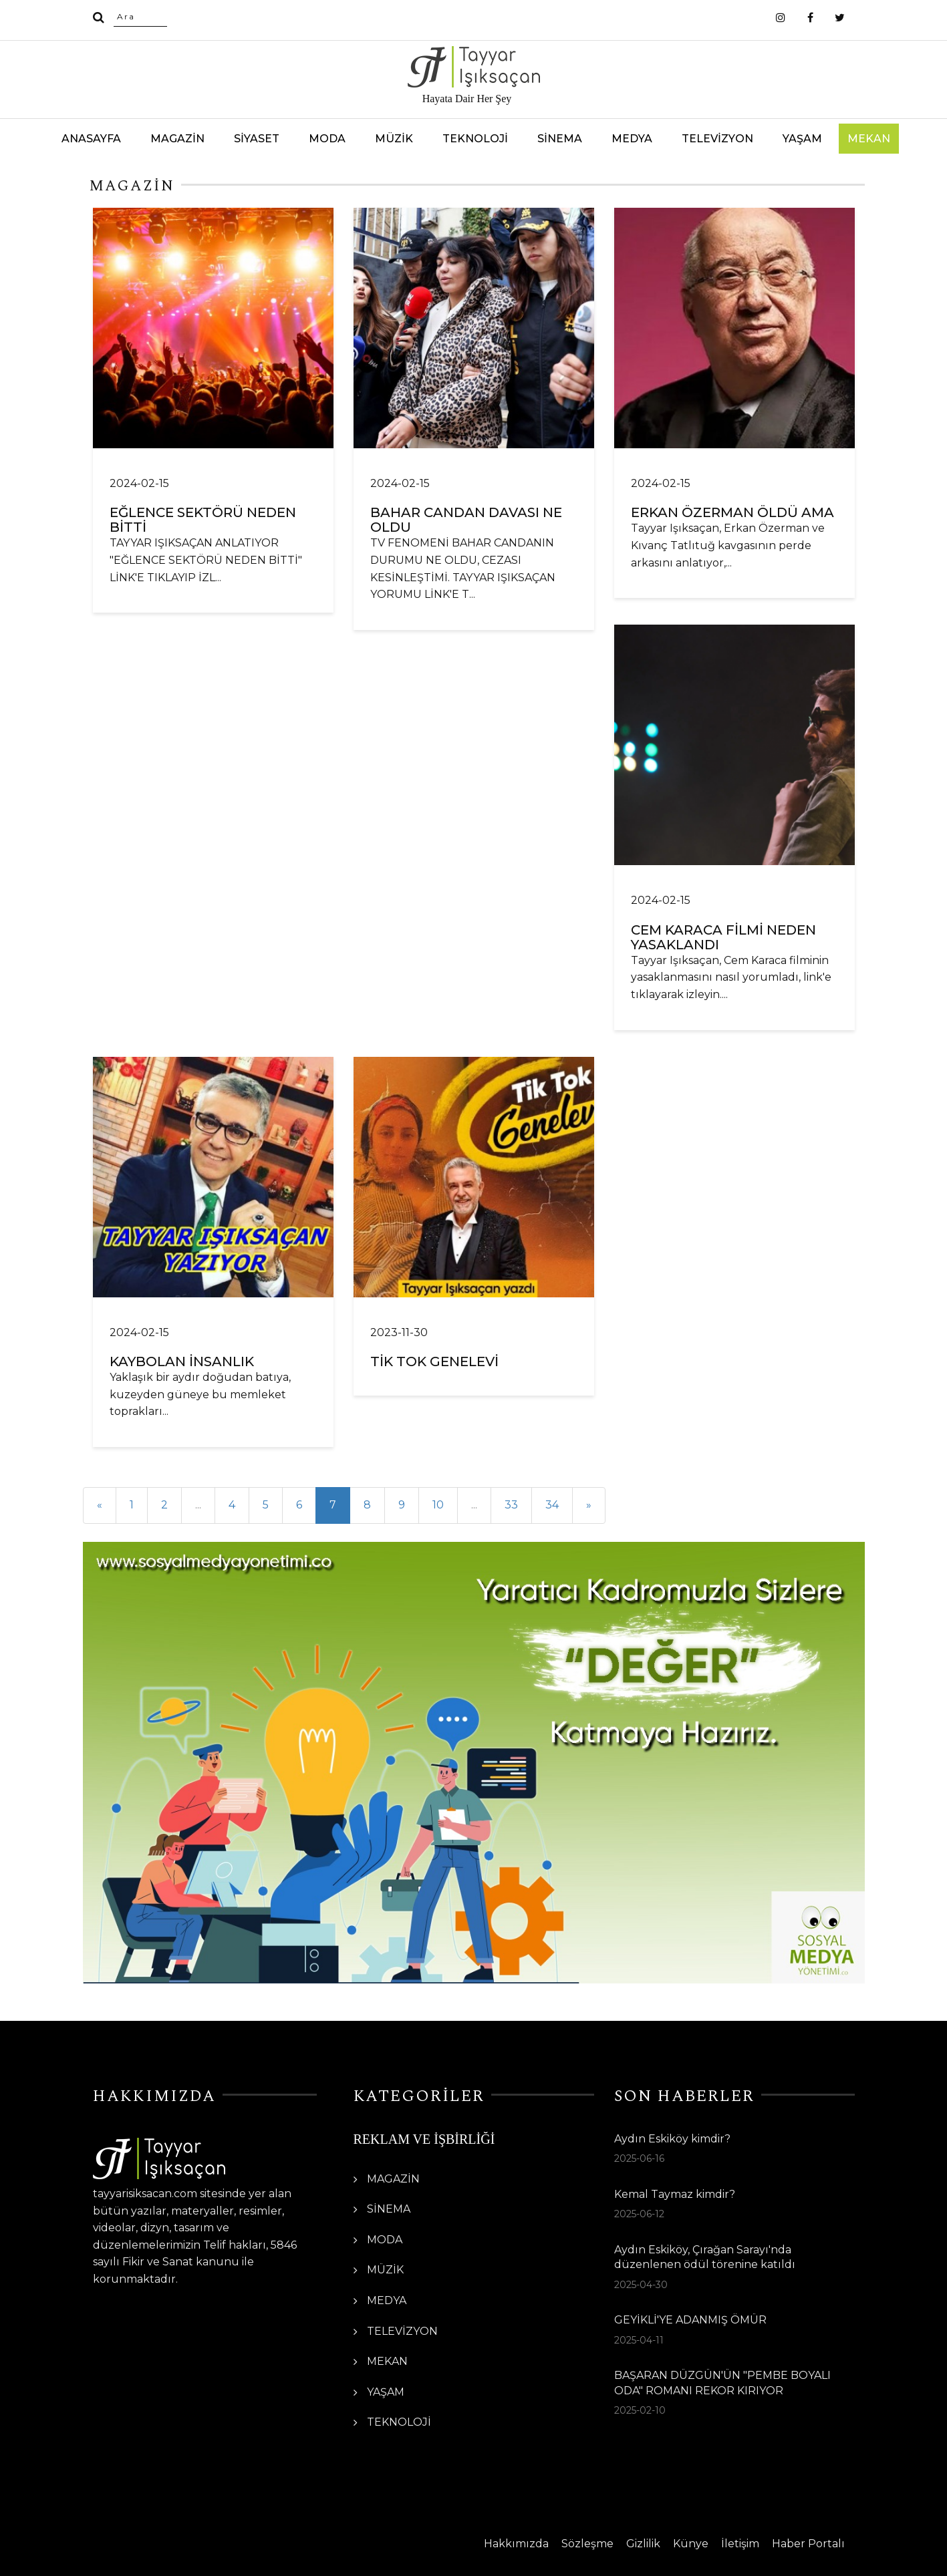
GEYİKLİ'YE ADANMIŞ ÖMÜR (690, 2319)
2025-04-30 (641, 2285)
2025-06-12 (639, 2214)
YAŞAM (802, 138)
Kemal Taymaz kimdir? (674, 2194)
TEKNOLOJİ (475, 138)
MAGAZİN (177, 138)
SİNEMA (559, 138)
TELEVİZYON (717, 138)
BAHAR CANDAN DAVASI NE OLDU (466, 519)
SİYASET (256, 138)
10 (438, 1504)
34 (552, 1504)
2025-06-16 (639, 2158)
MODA (327, 138)
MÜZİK (394, 138)
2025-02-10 (640, 2410)
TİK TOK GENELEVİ (434, 1361)
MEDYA (632, 138)
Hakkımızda (516, 2543)
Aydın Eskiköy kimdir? (672, 2138)
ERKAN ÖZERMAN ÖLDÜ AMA (732, 512)
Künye (690, 2543)
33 (511, 1504)
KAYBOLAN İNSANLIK (182, 1361)
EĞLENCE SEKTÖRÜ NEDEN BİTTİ (203, 519)
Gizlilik (643, 2543)
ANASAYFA (91, 138)
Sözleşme (587, 2543)
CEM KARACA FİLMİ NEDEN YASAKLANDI (723, 937)
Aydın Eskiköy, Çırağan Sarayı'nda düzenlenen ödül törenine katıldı (704, 2257)
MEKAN (868, 138)
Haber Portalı (808, 2543)
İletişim (740, 2543)
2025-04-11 (639, 2340)
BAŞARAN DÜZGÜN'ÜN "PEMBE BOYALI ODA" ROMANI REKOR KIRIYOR (722, 2382)
